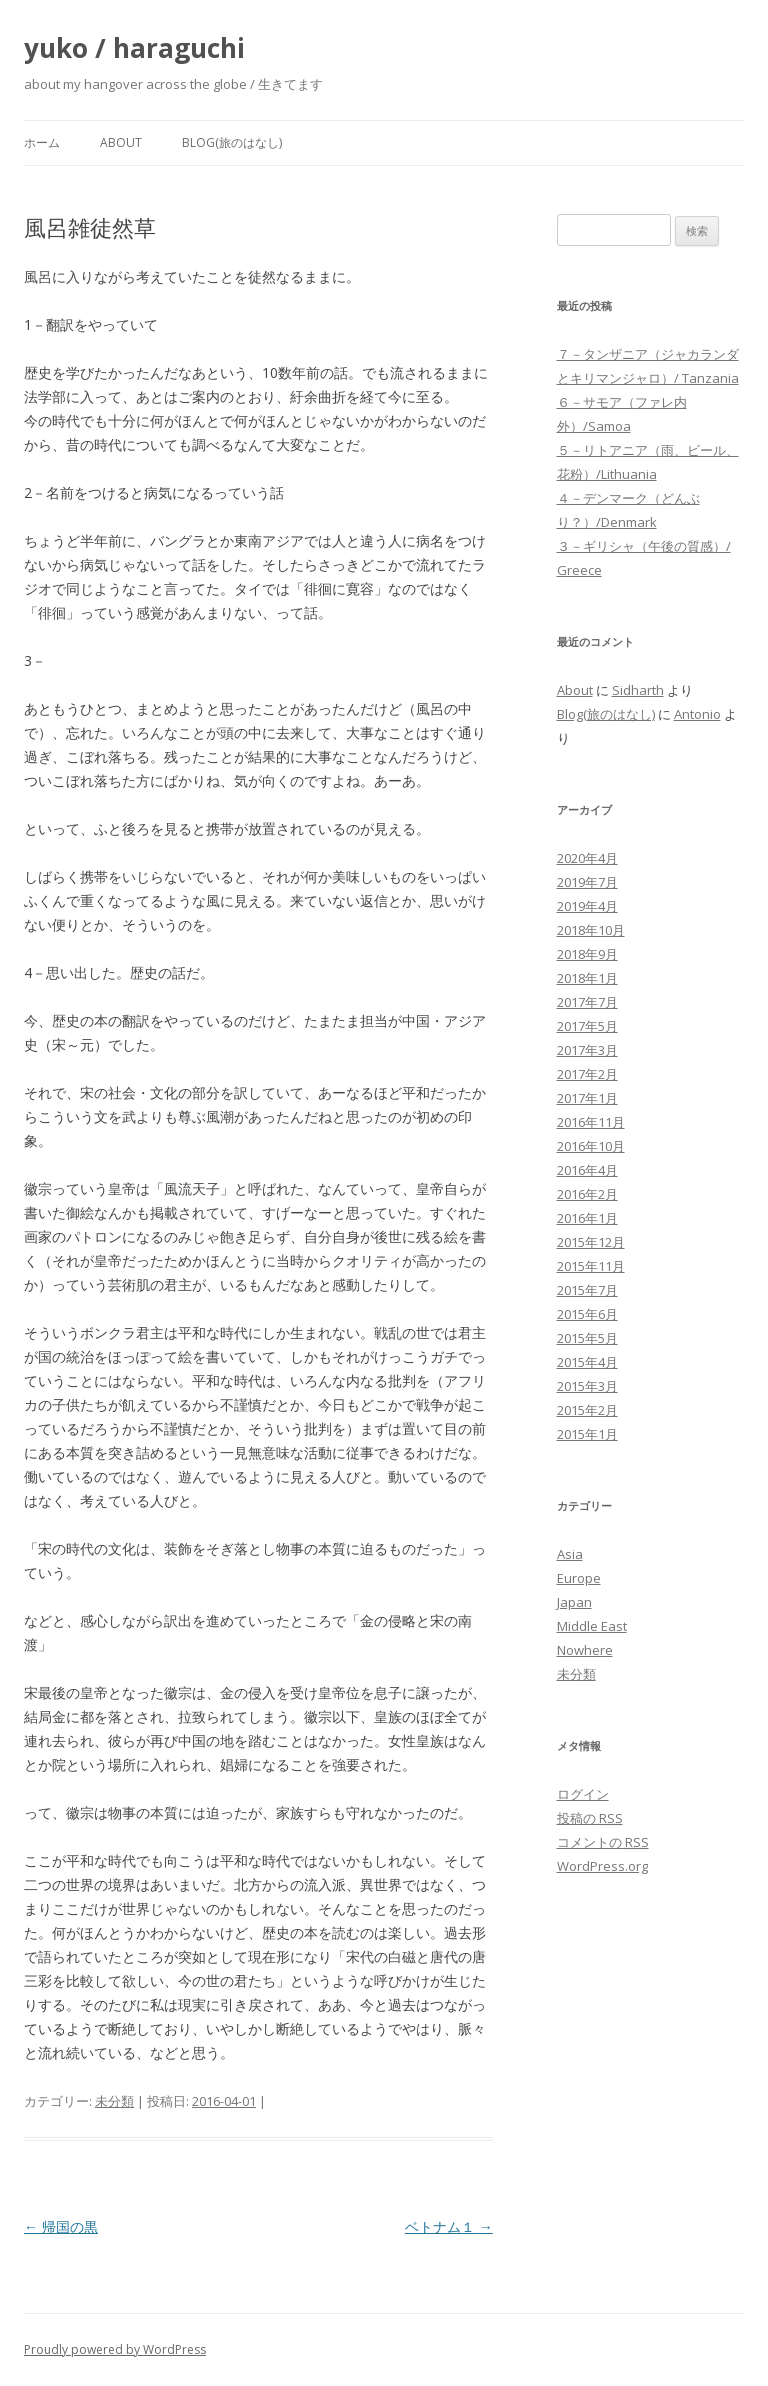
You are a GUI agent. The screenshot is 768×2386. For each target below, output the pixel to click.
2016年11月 (591, 1122)
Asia (570, 1554)
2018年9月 (587, 954)
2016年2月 (587, 1194)
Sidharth (638, 690)
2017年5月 (587, 1026)
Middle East (592, 1626)
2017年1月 (587, 1098)
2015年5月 (587, 1338)
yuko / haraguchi (134, 48)
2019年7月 (587, 882)
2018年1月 (587, 978)
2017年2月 (587, 1074)
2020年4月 (587, 858)
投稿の (590, 1818)
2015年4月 (587, 1362)
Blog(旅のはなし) (232, 142)
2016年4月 (587, 1170)
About (121, 142)
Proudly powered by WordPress (115, 2349)
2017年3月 (587, 1050)
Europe (579, 1578)
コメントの (603, 1842)
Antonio (697, 714)
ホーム (42, 142)
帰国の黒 (61, 2226)
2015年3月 (587, 1386)
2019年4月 (587, 906)
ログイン (583, 1794)
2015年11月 (591, 1266)
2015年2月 (587, 1410)
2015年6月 (587, 1314)
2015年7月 (587, 1290)
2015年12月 (591, 1242)
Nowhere (585, 1650)
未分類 (114, 2101)
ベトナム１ (449, 2226)
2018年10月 (591, 930)
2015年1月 (587, 1434)
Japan (574, 1602)
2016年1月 (587, 1218)
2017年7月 (587, 1002)
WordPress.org (602, 1866)
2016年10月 (591, 1146)
